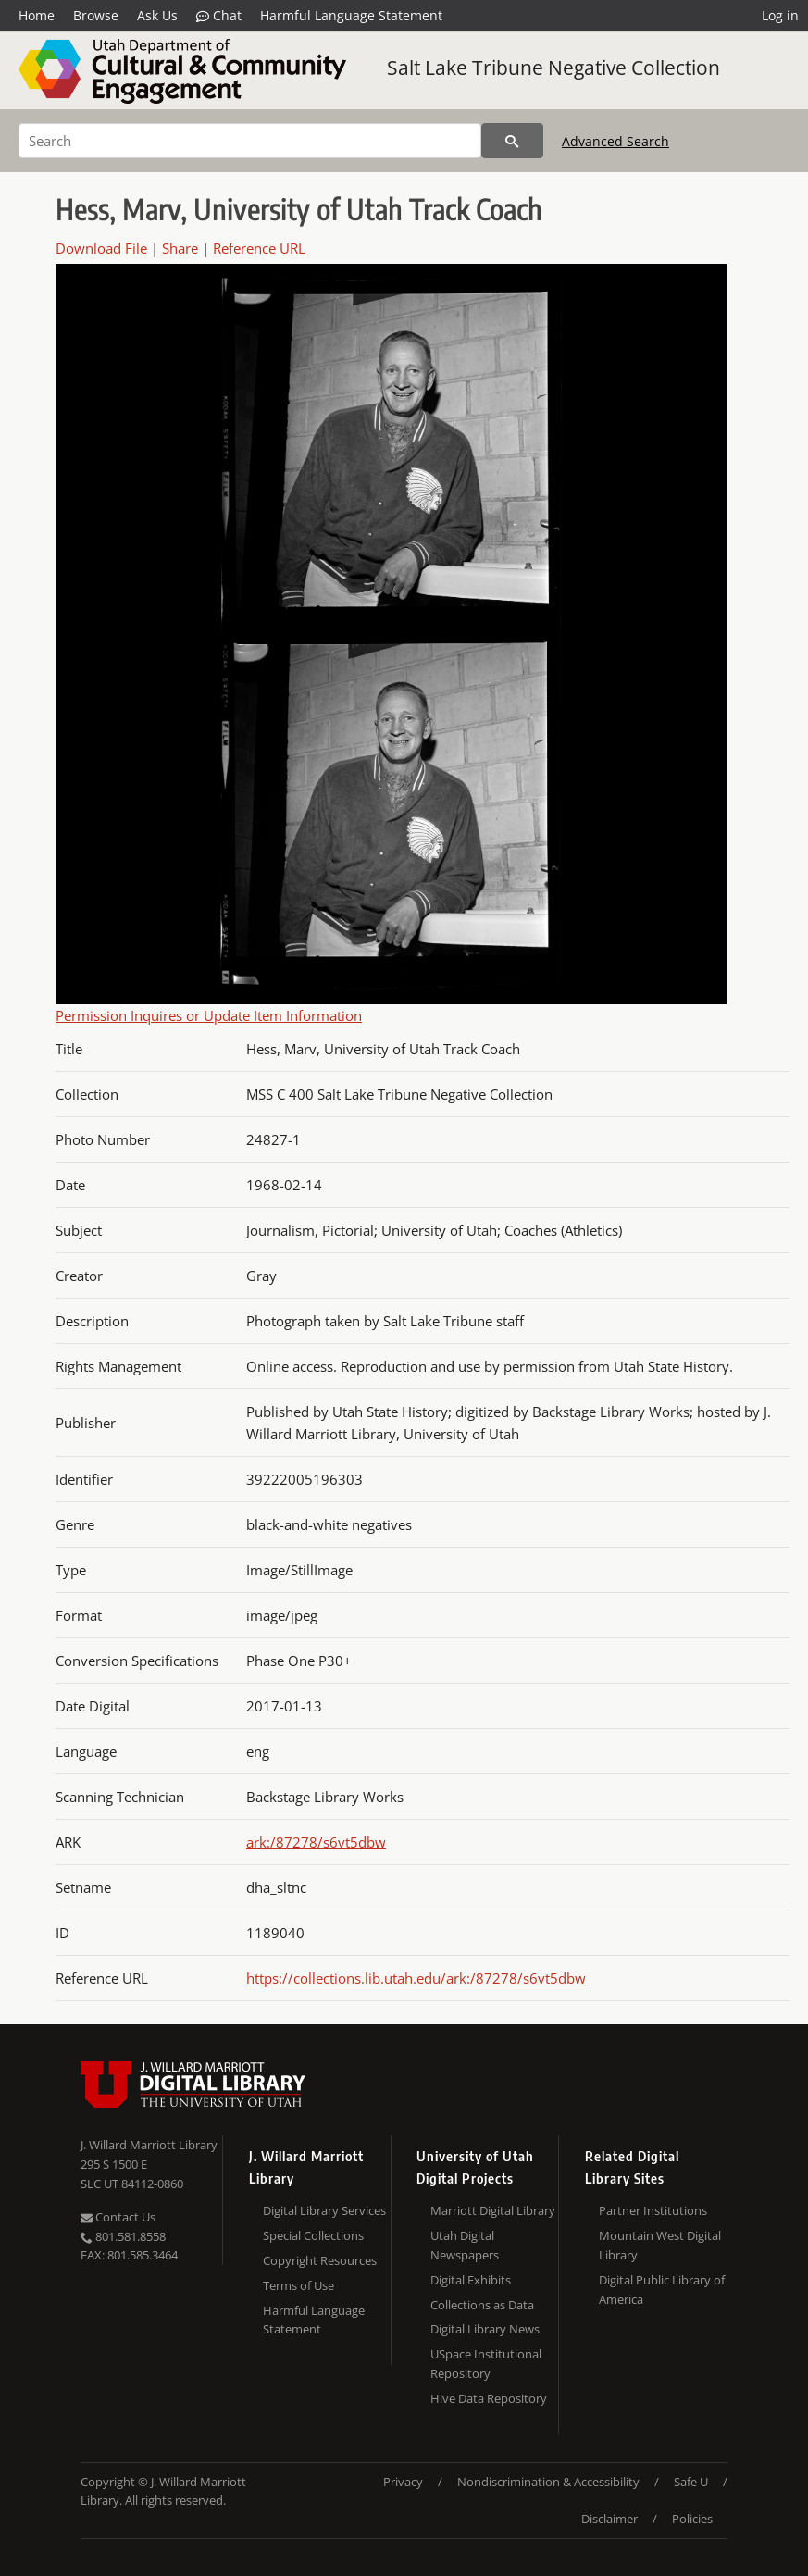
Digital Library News (485, 2329)
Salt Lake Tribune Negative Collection (553, 68)
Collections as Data (482, 2304)
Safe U (691, 2481)
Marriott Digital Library (492, 2210)
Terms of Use (298, 2285)
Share (180, 248)
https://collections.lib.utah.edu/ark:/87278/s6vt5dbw (416, 1978)
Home (37, 15)
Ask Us (157, 15)
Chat (219, 15)
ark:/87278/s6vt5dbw (316, 1842)
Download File (101, 248)
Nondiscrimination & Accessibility (548, 2481)
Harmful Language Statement (351, 15)
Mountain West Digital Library (660, 2245)
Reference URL (259, 248)
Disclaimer (609, 2518)
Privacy (403, 2481)
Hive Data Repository (488, 2398)
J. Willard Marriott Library (149, 2144)
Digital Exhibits (470, 2279)
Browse (95, 15)
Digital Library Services (324, 2210)
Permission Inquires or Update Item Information (209, 1015)
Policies (692, 2518)
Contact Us (118, 2217)
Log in (780, 15)
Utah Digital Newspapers (464, 2245)
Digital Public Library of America (662, 2289)
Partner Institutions (653, 2210)
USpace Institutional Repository (485, 2364)
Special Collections (313, 2235)
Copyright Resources (320, 2260)
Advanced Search (615, 141)
